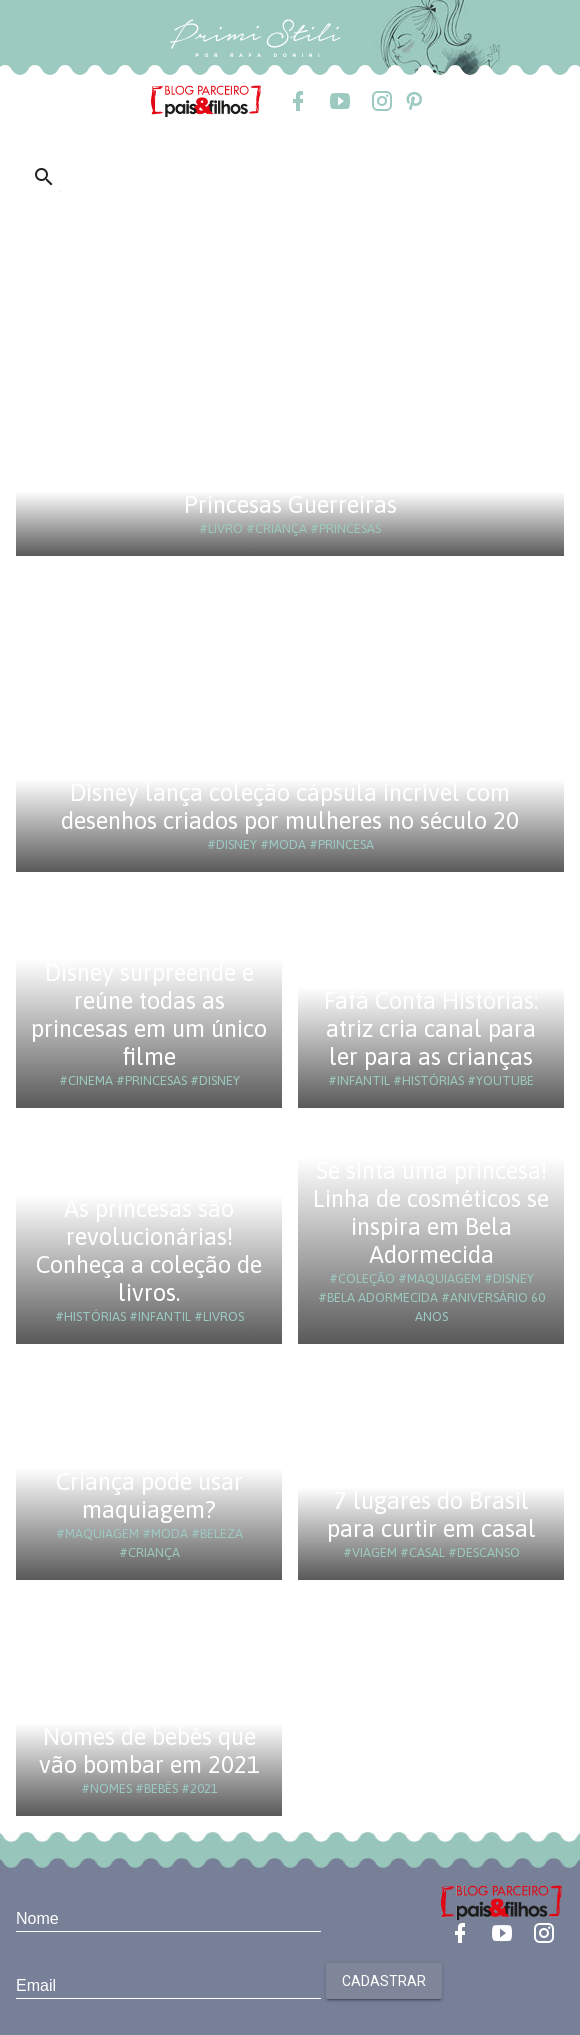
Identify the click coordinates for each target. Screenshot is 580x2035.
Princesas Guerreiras (290, 504)
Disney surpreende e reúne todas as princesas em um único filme (149, 1014)
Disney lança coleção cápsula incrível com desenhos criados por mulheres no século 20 (290, 806)
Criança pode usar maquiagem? (149, 1495)
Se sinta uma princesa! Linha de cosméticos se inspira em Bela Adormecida (431, 1212)
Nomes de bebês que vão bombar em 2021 (149, 1750)
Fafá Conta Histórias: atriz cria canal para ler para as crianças (431, 1028)
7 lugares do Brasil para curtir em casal (431, 1514)
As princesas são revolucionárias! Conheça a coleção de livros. (149, 1250)
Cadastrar (384, 1981)
